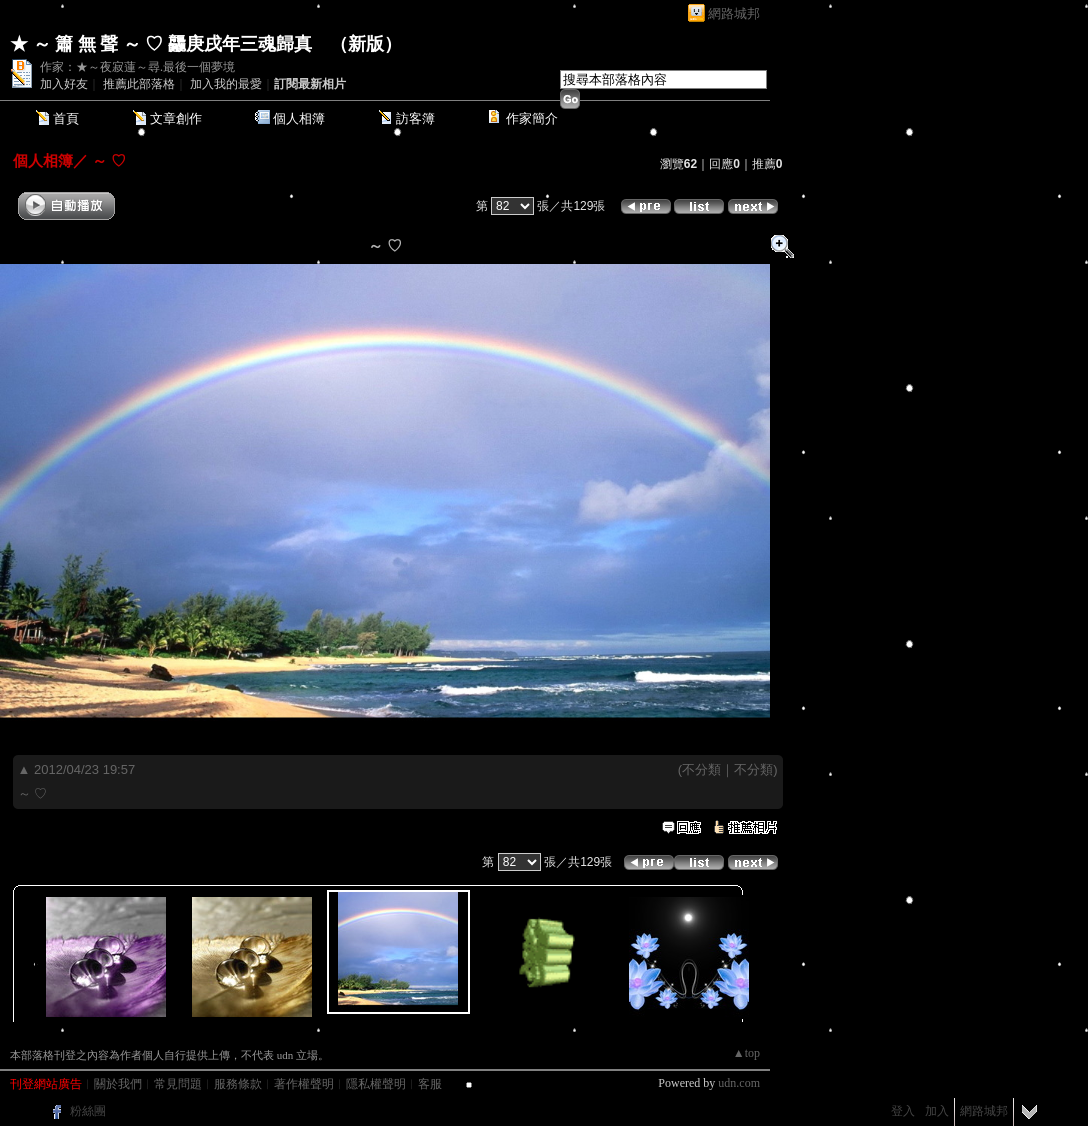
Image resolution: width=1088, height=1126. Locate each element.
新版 (366, 44)
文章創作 (176, 118)
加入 (937, 1111)
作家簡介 (532, 118)
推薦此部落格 (139, 84)
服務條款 (238, 1084)
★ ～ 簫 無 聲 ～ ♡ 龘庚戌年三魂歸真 (161, 44)
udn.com (739, 1083)
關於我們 (118, 1084)
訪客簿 (415, 118)
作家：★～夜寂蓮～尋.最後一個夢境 (137, 67)
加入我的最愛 (226, 84)
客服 (430, 1084)
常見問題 (178, 1084)
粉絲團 (88, 1111)
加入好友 (64, 84)
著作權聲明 (304, 1084)
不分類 (701, 769)
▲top (746, 1053)
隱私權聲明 (376, 1084)
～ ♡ (107, 160)
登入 (903, 1111)
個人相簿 (299, 118)
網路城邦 (734, 13)
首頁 (66, 118)
